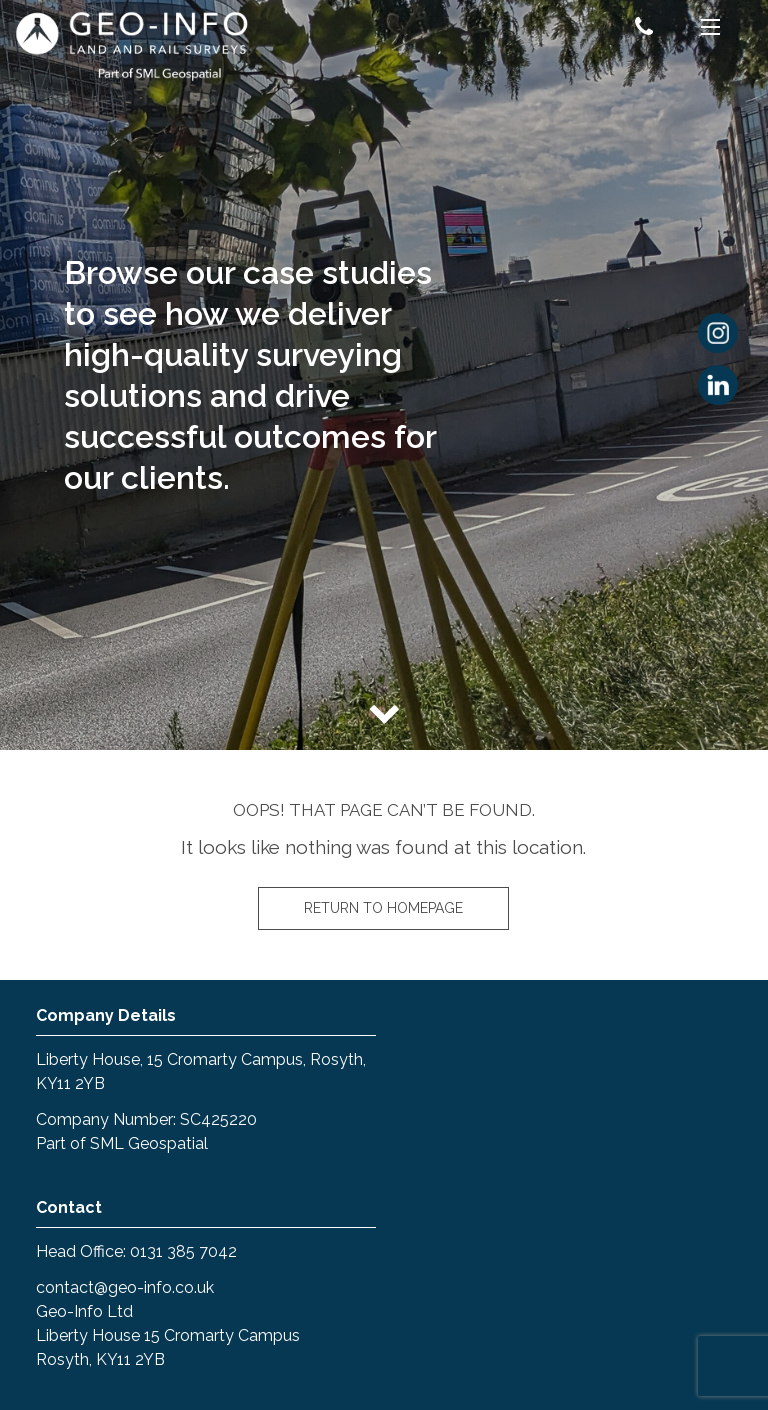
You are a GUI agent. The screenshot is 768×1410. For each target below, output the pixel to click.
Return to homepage (383, 908)
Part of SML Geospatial (122, 1143)
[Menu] (710, 30)
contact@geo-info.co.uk (125, 1287)
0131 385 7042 (183, 1251)
